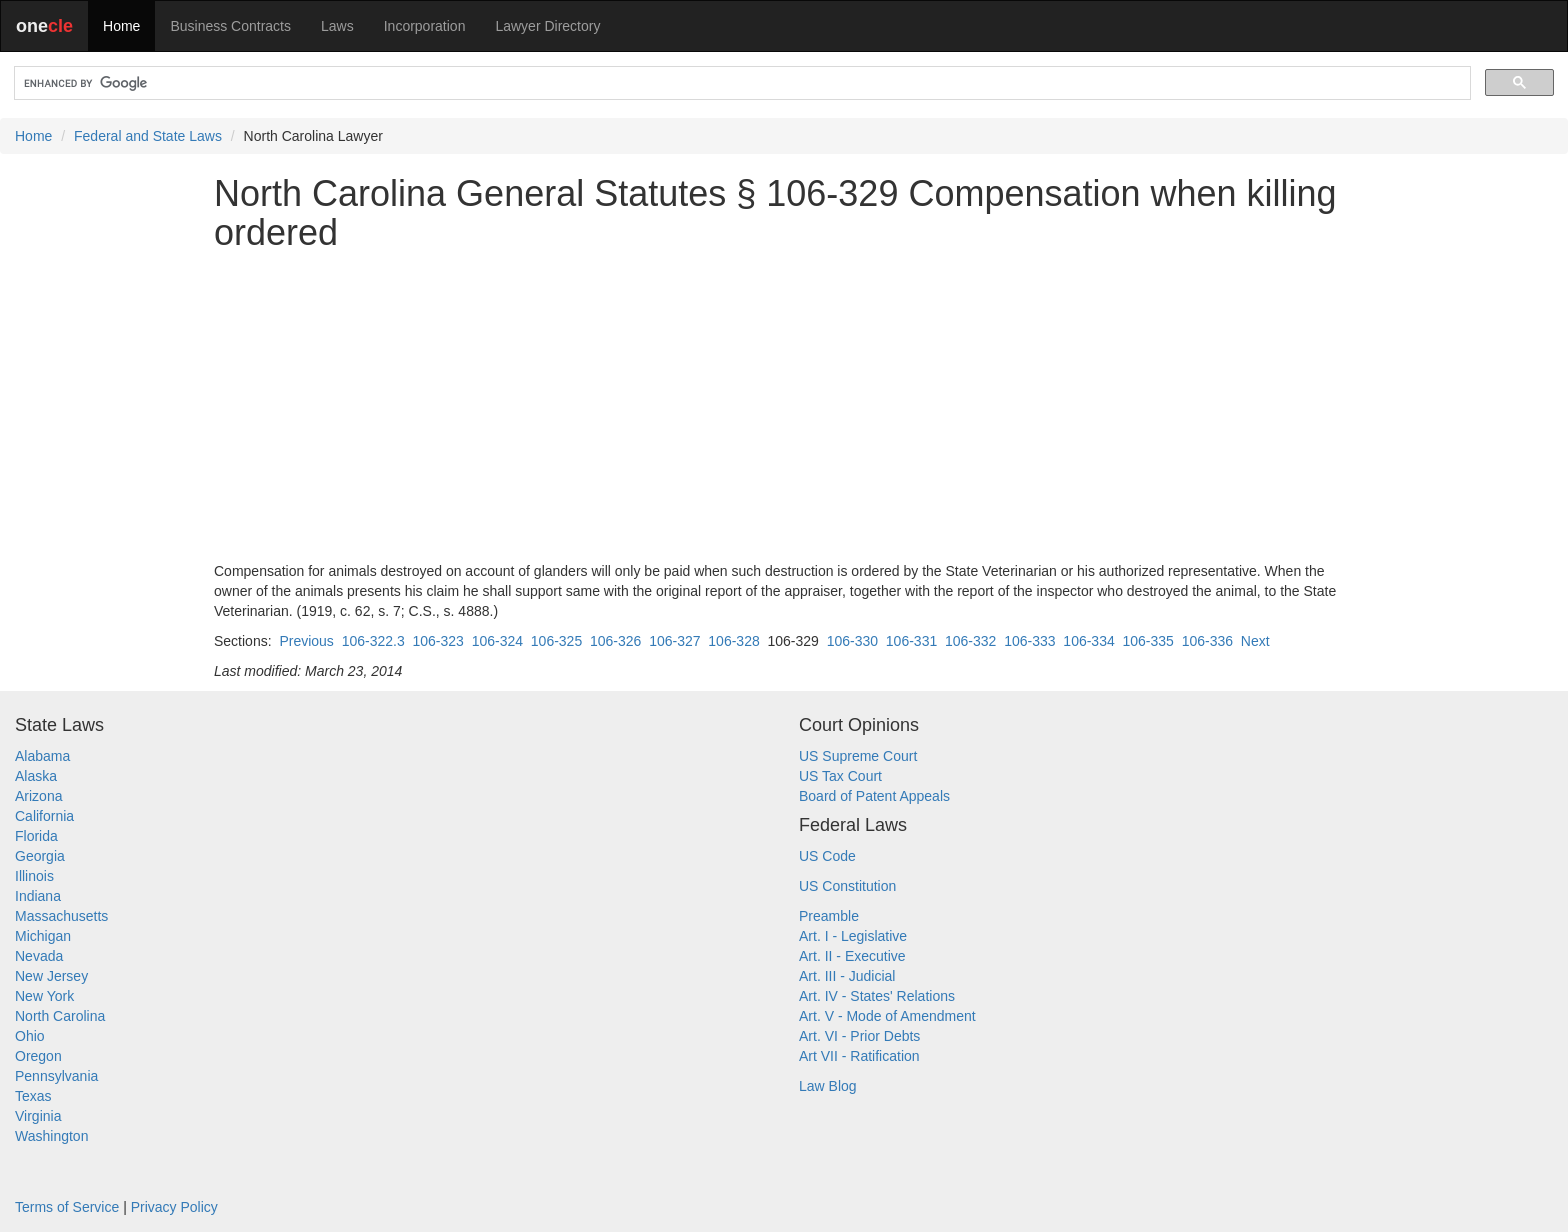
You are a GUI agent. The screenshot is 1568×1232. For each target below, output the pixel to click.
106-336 (1207, 641)
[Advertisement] (784, 407)
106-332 (970, 641)
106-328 (733, 641)
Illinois (34, 876)
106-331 (911, 641)
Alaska (36, 776)
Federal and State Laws (148, 136)
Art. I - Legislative (853, 936)
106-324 (497, 641)
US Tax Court (840, 776)
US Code (827, 856)
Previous (306, 641)
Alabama (42, 756)
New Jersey (51, 976)
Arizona (38, 796)
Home (121, 26)
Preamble (829, 916)
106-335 (1148, 641)
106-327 (674, 641)
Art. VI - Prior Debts (859, 1036)
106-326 (615, 641)
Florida (36, 836)
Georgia (40, 856)
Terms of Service (67, 1207)
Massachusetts (61, 916)
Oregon (38, 1056)
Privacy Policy (174, 1207)
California (44, 816)
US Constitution (847, 886)
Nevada (39, 956)
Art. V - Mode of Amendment (887, 1016)
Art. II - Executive (852, 956)
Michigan (43, 936)
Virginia (38, 1116)
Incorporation (425, 26)
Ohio (30, 1036)
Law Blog (828, 1086)
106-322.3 (373, 641)
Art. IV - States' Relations (877, 996)
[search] (740, 83)
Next (1255, 641)
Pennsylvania (56, 1076)
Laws (337, 26)
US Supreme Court (858, 756)
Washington (51, 1136)
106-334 (1088, 641)
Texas (33, 1096)
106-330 (852, 641)
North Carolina (60, 1016)
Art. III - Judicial (847, 976)
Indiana (38, 896)
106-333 (1029, 641)
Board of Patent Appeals (874, 796)
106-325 (556, 641)
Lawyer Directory (547, 26)
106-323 (437, 641)
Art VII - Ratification (859, 1056)
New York (44, 996)
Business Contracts (230, 26)
